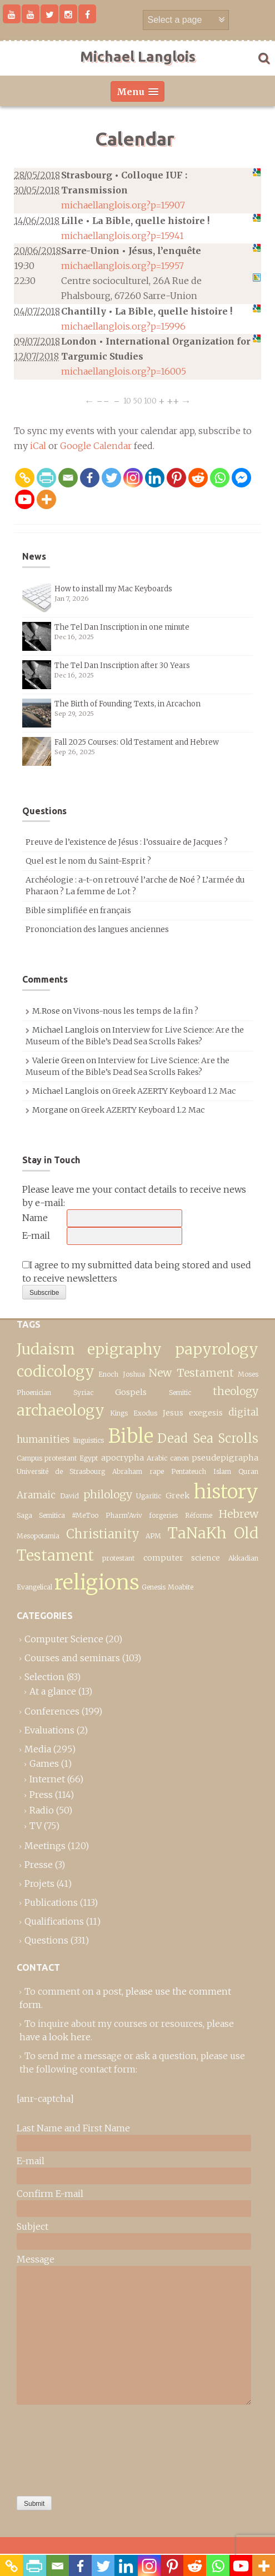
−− (102, 400)
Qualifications (54, 1921)
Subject (32, 2226)
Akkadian (243, 1558)
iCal (38, 445)
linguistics (88, 1440)
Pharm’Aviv (124, 1515)
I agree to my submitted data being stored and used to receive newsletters (136, 1271)
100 (150, 400)
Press (41, 1794)
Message (35, 2259)
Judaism (46, 1349)
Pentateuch (188, 1471)
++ (173, 400)
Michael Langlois (138, 56)
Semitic (180, 1392)
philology (107, 1494)
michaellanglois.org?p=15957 (122, 265)
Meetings (45, 1845)
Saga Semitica (41, 1515)
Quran (248, 1471)
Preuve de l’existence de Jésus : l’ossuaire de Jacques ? (127, 842)
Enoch (108, 1374)
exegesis (206, 1413)
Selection (44, 1676)
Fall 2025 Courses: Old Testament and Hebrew (136, 742)
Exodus (145, 1413)
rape (156, 1471)
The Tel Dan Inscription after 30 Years (122, 665)
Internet (47, 1779)
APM (153, 1536)
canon (179, 1458)
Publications (51, 1902)
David (69, 1496)
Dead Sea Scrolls (207, 1438)
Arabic (157, 1458)
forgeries (163, 1515)
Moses (248, 1374)
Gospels (131, 1392)
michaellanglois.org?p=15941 (122, 235)
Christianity (102, 1534)
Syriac (83, 1392)
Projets (39, 1883)
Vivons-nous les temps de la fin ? (135, 1011)
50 (137, 400)
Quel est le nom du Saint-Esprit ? (88, 861)
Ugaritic (148, 1496)
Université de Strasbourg (61, 1471)
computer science (181, 1558)
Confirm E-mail (50, 2193)
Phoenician (34, 1392)
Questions (46, 1940)
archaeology (60, 1410)
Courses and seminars (72, 1657)
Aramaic (36, 1495)
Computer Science (63, 1639)
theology (235, 1391)
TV (35, 1825)
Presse (38, 1864)
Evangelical (34, 1587)
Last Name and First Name (73, 2128)
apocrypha (122, 1458)
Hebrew (238, 1514)
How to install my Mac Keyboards (113, 589)
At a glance (52, 1691)
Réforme (198, 1515)
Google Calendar (96, 445)
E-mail (36, 1235)
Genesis (154, 1587)
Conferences (51, 1711)
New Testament (191, 1372)
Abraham (127, 1471)
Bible (130, 1436)
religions (96, 1582)
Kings (119, 1413)
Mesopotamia (38, 1536)
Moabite (180, 1587)
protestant (118, 1558)
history (226, 1491)
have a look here (55, 2036)
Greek (177, 1496)
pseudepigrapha (225, 1458)
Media (37, 1749)
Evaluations (49, 1730)
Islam (222, 1471)
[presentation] (62, 2448)
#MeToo (85, 1515)
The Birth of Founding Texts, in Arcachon (127, 704)
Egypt (88, 1458)
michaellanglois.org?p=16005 (123, 371)
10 (127, 400)
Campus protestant (47, 1458)
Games (44, 1763)
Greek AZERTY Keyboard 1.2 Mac (174, 1091)
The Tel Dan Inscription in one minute (121, 627)
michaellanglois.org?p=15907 (123, 205)
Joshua (134, 1374)
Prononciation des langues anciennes (97, 929)
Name (35, 1217)
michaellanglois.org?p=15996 (123, 326)
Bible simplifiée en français (78, 910)
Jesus (173, 1413)
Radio (41, 1810)
